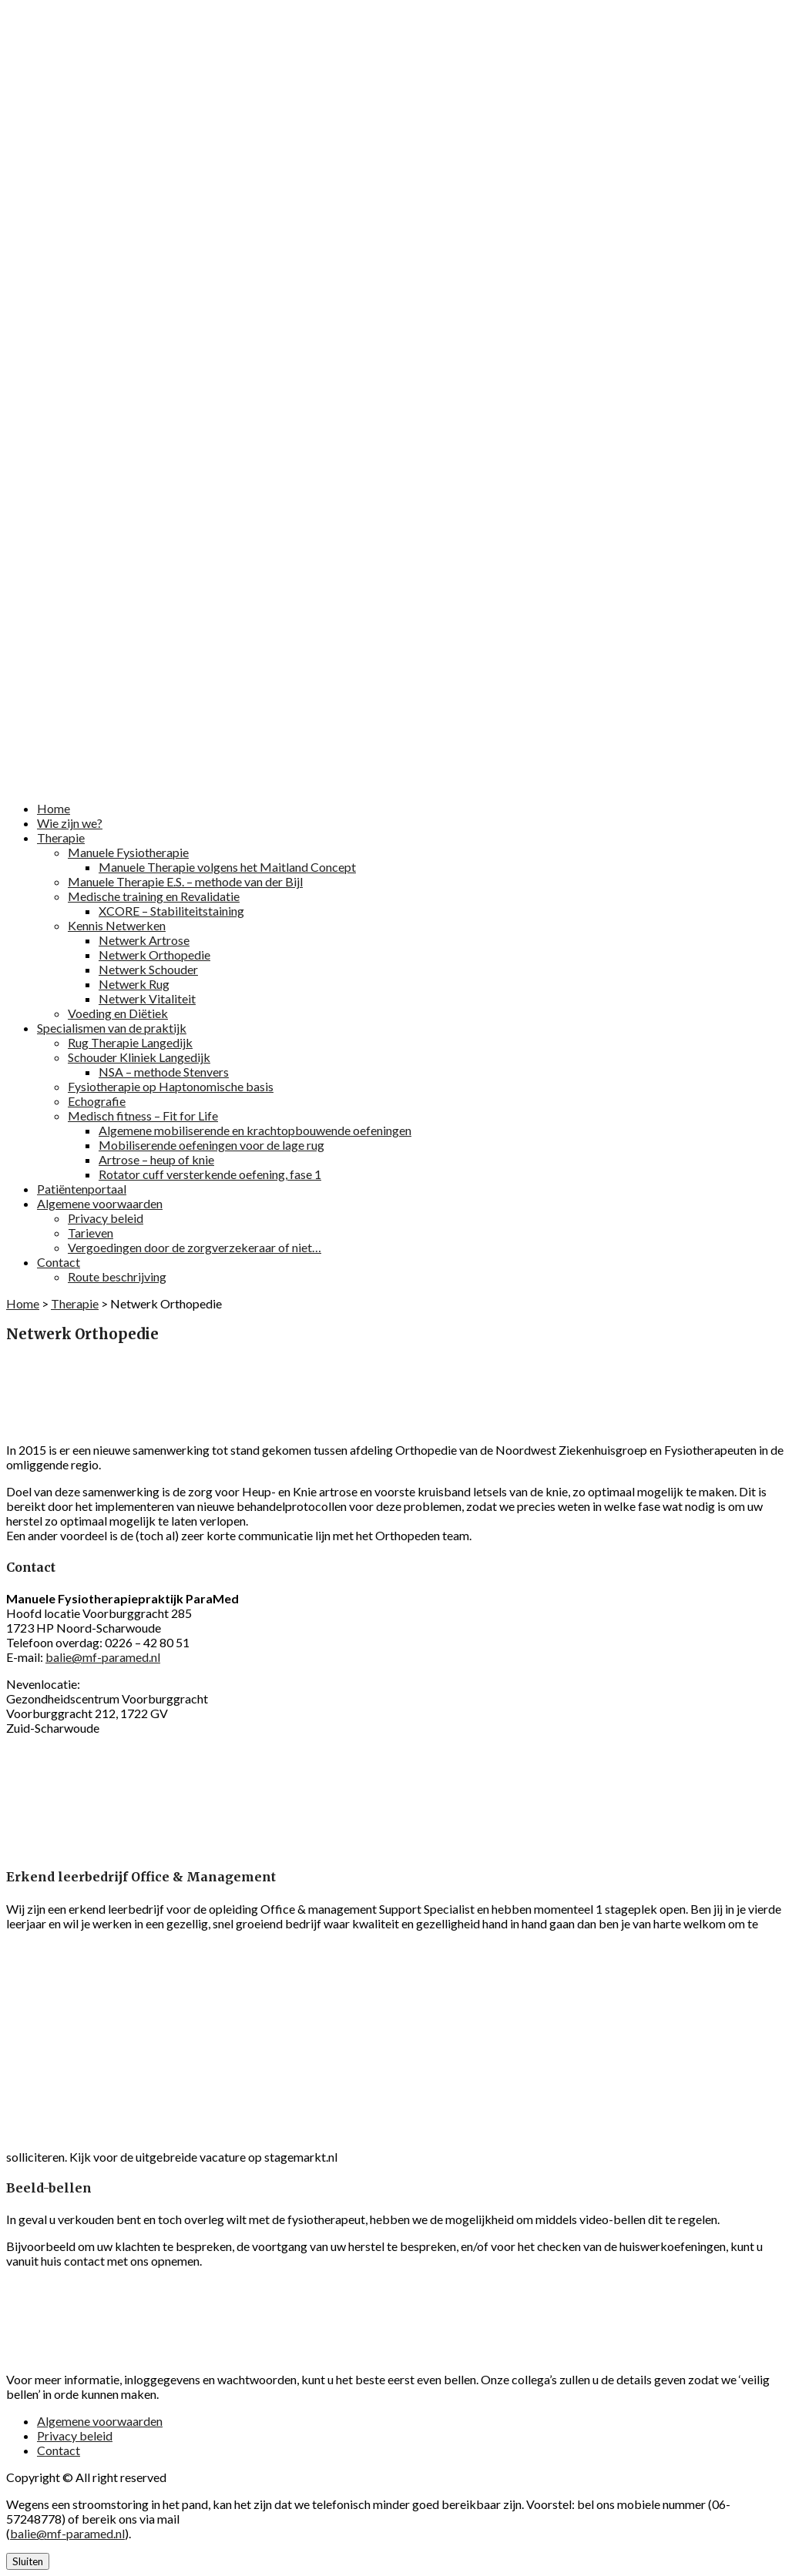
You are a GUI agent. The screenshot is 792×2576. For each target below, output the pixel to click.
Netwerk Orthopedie (154, 954)
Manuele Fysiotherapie (128, 852)
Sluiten (27, 2561)
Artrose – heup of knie (156, 1159)
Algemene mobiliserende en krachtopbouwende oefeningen (255, 1130)
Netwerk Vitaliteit (147, 998)
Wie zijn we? (69, 823)
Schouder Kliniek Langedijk (139, 1057)
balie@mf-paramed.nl (102, 1657)
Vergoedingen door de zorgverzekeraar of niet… (194, 1247)
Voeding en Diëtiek (118, 1013)
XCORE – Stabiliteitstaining (171, 910)
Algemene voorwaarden (100, 1203)
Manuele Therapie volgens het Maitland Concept (227, 866)
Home (53, 808)
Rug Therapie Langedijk (130, 1042)
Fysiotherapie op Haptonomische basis (171, 1086)
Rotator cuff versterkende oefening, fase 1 (210, 1174)
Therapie (61, 837)
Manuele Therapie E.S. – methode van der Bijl (185, 881)
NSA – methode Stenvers (164, 1071)
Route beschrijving (117, 1276)
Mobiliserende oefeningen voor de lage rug (211, 1144)
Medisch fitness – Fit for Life (143, 1115)
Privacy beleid (105, 1218)
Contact (58, 1262)
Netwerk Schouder (148, 969)
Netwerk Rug (134, 983)
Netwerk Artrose (144, 940)
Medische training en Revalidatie (154, 896)
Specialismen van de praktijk (111, 1027)
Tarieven (90, 1232)
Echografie (97, 1101)
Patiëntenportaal (81, 1188)
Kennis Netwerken (117, 925)
